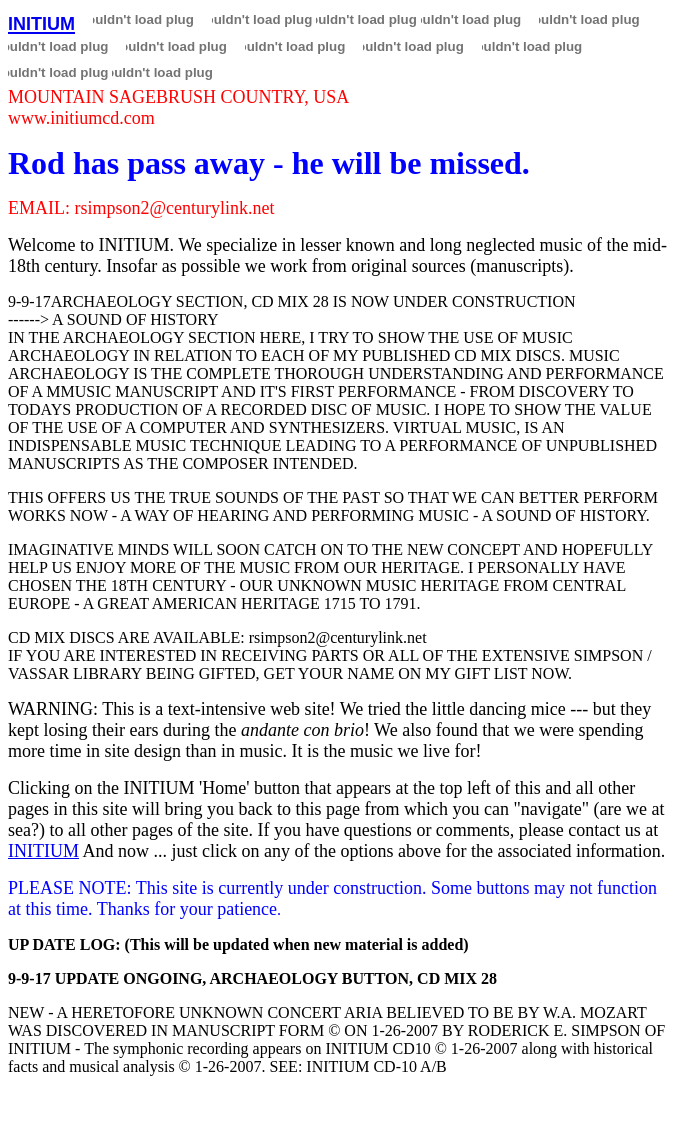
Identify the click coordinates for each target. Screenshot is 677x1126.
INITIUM (43, 851)
